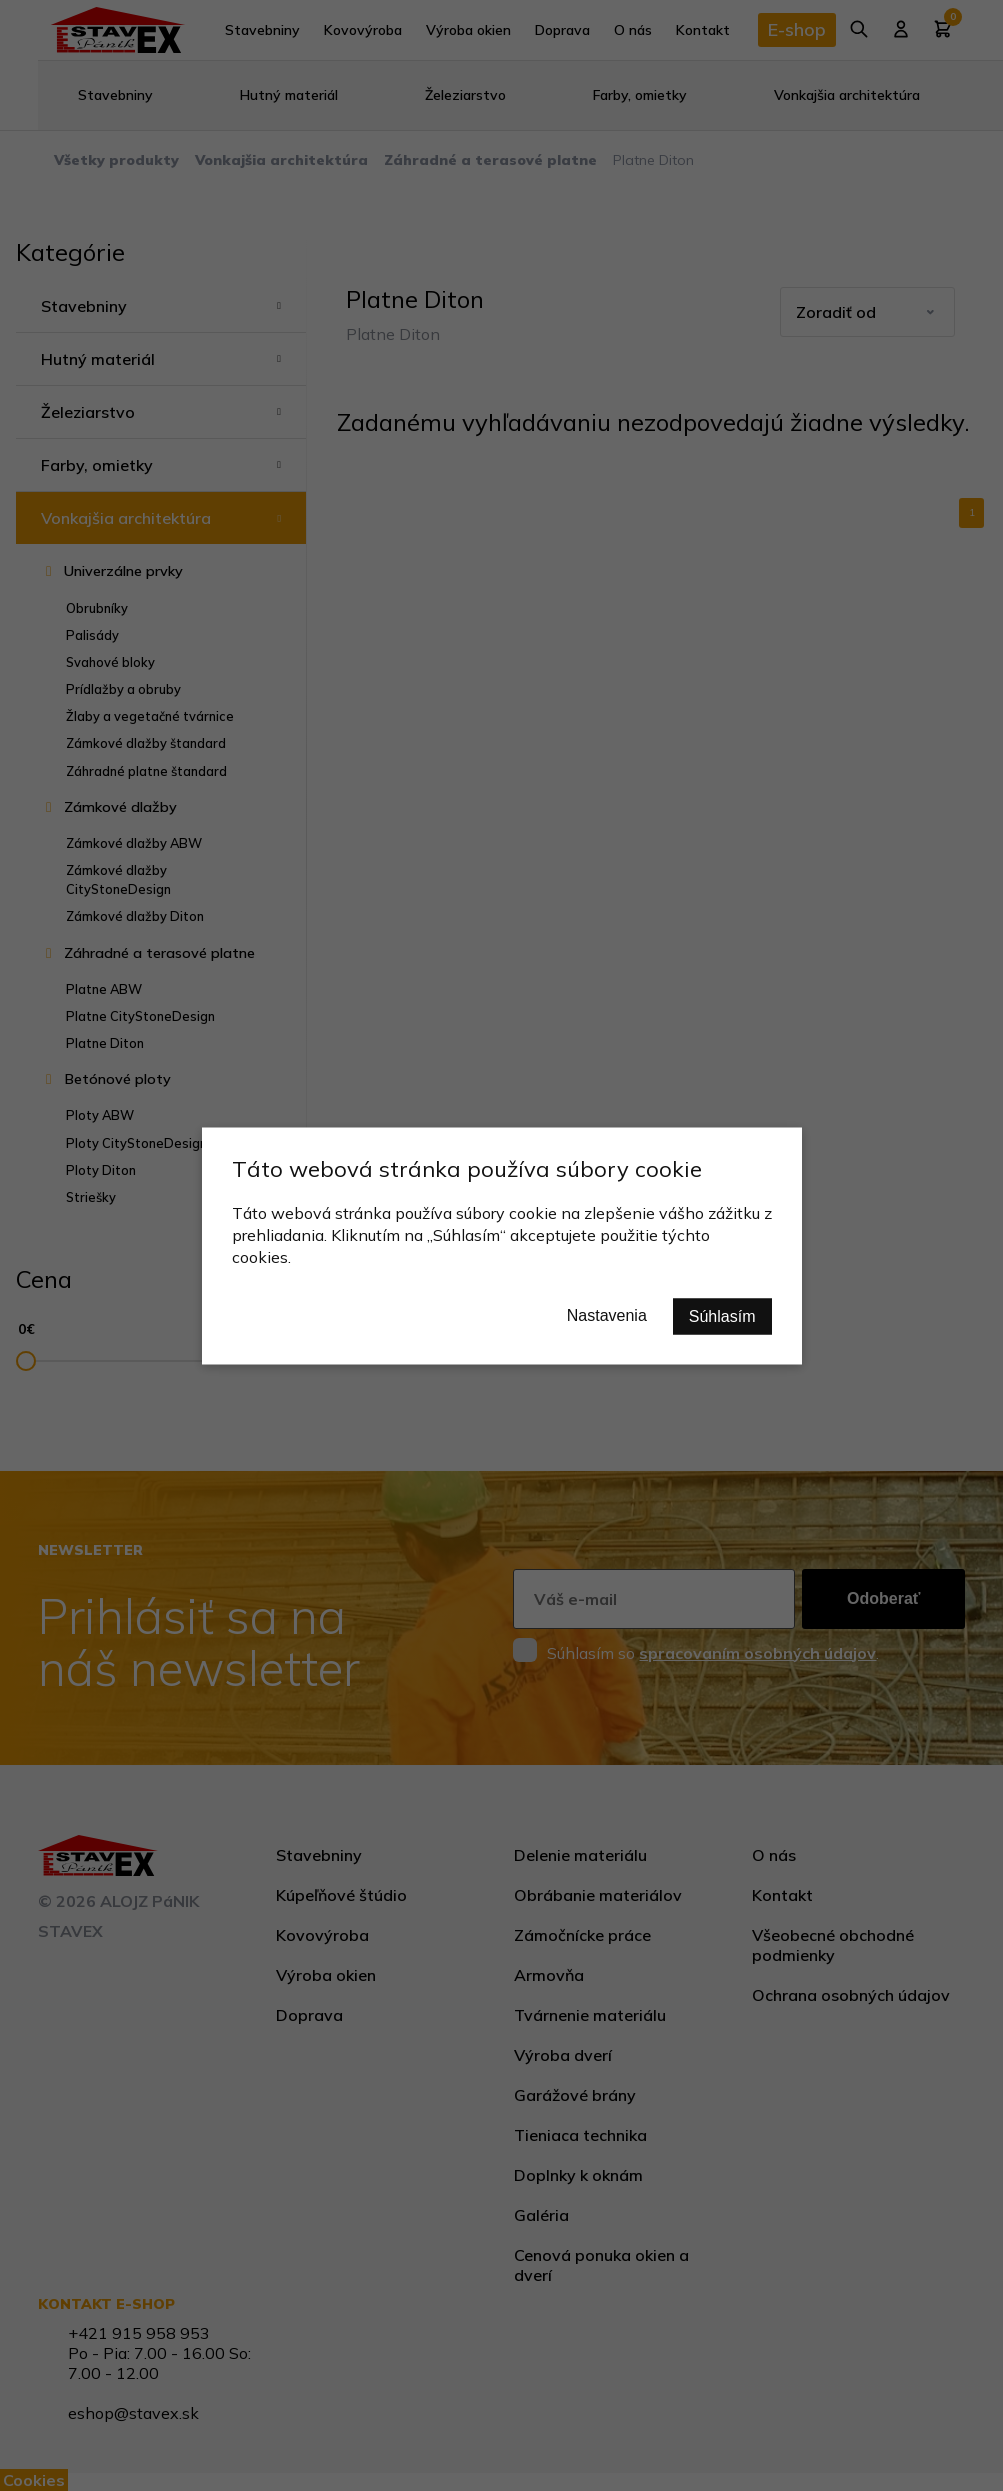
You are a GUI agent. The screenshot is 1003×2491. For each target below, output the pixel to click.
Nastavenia (607, 1314)
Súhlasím (722, 1315)
